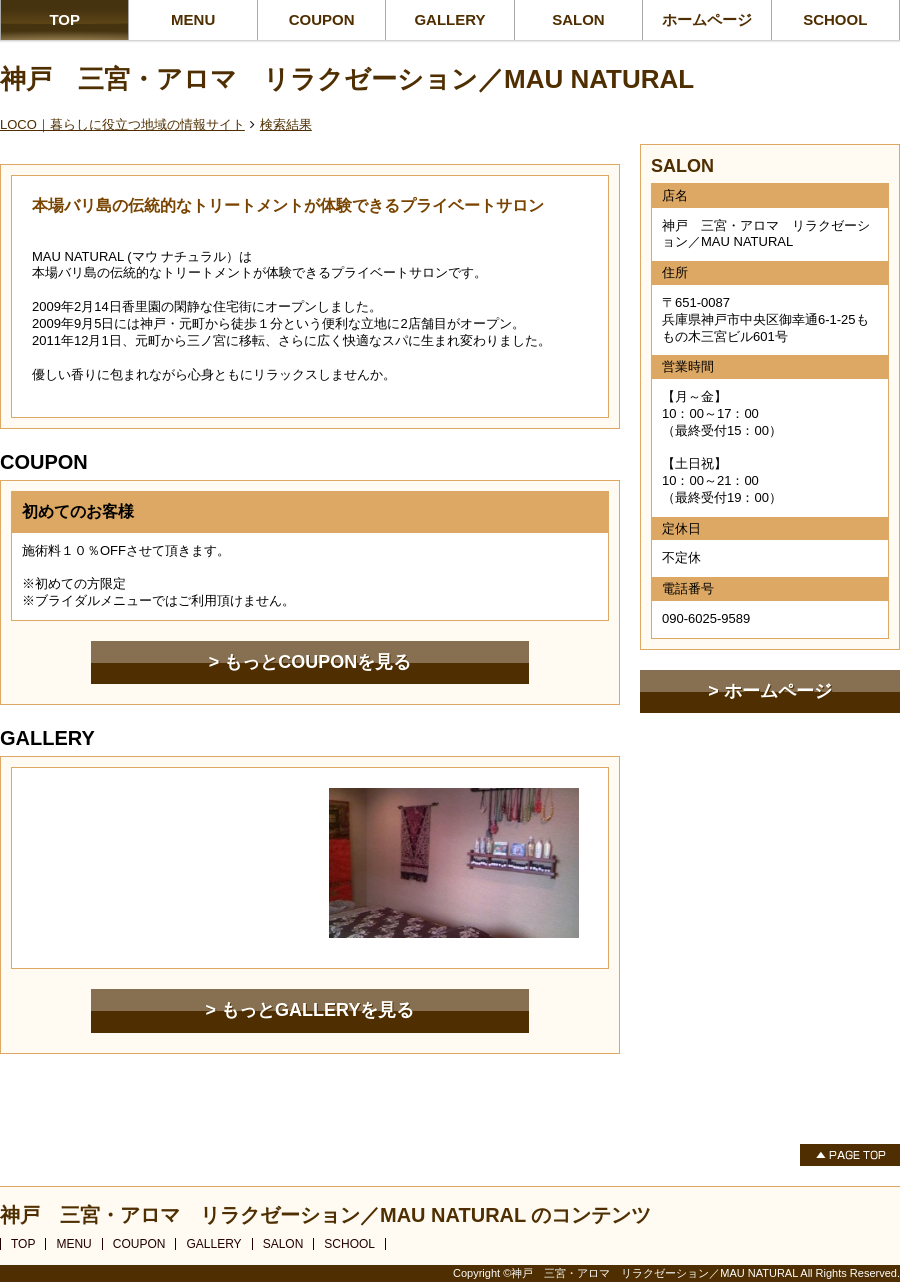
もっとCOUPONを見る (317, 662)
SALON (578, 19)
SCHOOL (835, 19)
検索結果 (286, 124)
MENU (193, 19)
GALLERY (449, 19)
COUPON (322, 19)
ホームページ (707, 19)
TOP (64, 19)
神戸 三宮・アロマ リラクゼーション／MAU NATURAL (347, 79)
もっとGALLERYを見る (317, 1010)
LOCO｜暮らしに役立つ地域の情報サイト (122, 124)
